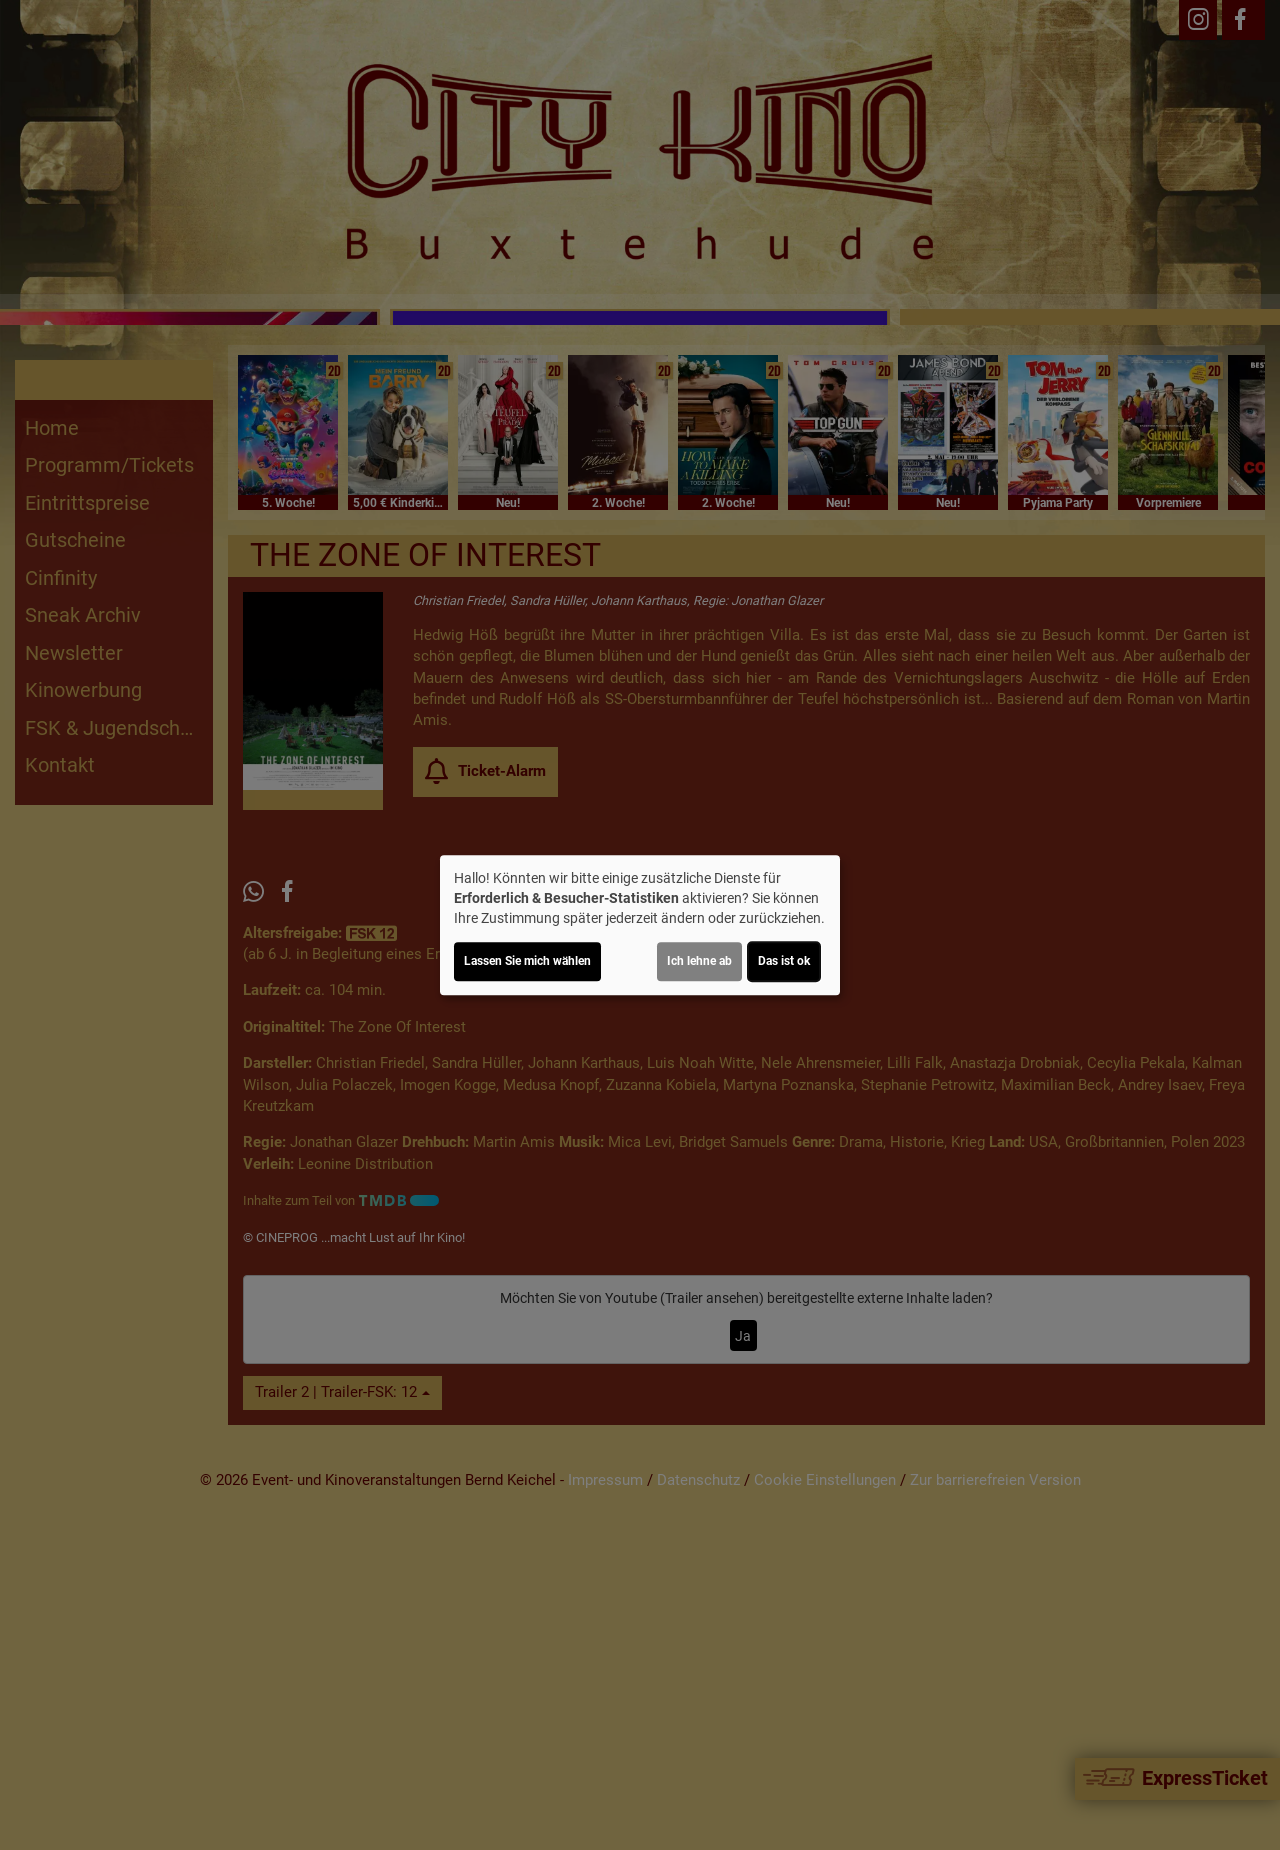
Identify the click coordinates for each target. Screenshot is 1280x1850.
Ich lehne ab (699, 961)
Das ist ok (784, 961)
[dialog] (640, 925)
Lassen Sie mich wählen (527, 961)
